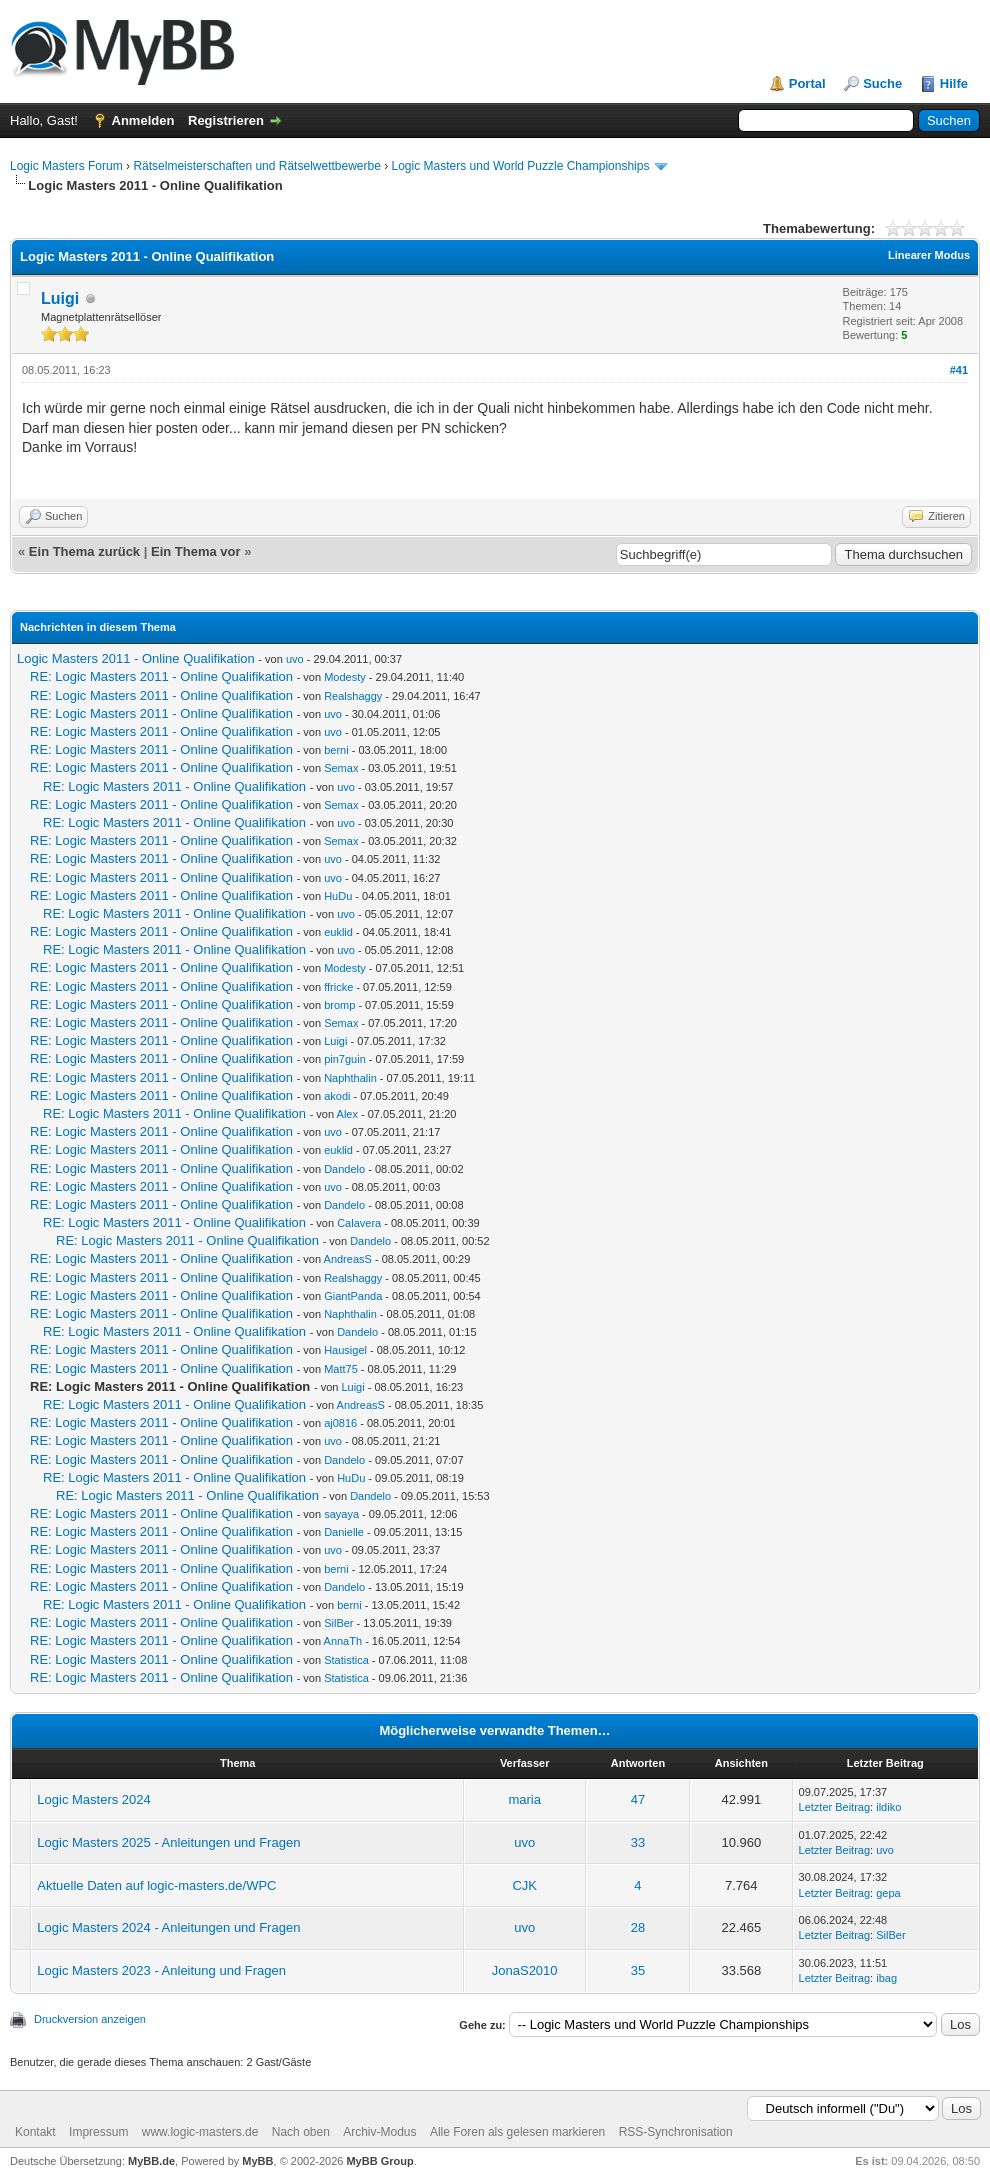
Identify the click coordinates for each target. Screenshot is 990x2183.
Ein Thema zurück (84, 551)
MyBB (257, 2161)
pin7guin (345, 1059)
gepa (888, 1893)
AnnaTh (343, 1641)
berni (336, 750)
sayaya (341, 1514)
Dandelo (344, 1169)
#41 (959, 370)
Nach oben (301, 2132)
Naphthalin (350, 1078)
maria (524, 1799)
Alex (347, 1114)
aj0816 (340, 1423)
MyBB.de (151, 2161)
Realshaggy (353, 696)
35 (638, 1970)
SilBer (338, 1623)
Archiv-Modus (379, 2132)
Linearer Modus (929, 255)
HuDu (338, 896)
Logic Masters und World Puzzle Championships (521, 166)
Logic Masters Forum (66, 166)
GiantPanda (353, 1296)
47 (638, 1799)
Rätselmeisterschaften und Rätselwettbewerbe (256, 166)
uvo (295, 659)
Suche (882, 83)
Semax (341, 768)
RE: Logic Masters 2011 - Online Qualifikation (161, 676)
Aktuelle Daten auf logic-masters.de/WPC (156, 1885)
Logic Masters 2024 (93, 1799)
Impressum (98, 2132)
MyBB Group (379, 2161)
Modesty (345, 677)
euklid (338, 932)
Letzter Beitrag (835, 1807)
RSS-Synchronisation (676, 2132)
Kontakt (35, 2132)
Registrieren (226, 120)
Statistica (346, 1660)
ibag (886, 1978)
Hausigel (345, 1350)
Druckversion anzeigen (90, 2019)
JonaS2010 (525, 1970)
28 (638, 1927)
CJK (524, 1885)
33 (638, 1842)
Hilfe (954, 83)
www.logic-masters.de (200, 2132)
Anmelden (143, 120)
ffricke (338, 987)
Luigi (60, 298)
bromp (339, 1005)
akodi (337, 1096)
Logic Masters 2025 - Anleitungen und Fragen (168, 1842)
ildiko (888, 1807)
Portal (807, 83)
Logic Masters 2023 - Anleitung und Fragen (161, 1970)
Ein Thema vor (196, 551)
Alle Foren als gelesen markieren (517, 2132)
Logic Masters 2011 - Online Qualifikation (136, 658)
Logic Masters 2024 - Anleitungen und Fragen (168, 1927)
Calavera (359, 1223)
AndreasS (348, 1259)
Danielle (344, 1532)
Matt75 (341, 1369)
